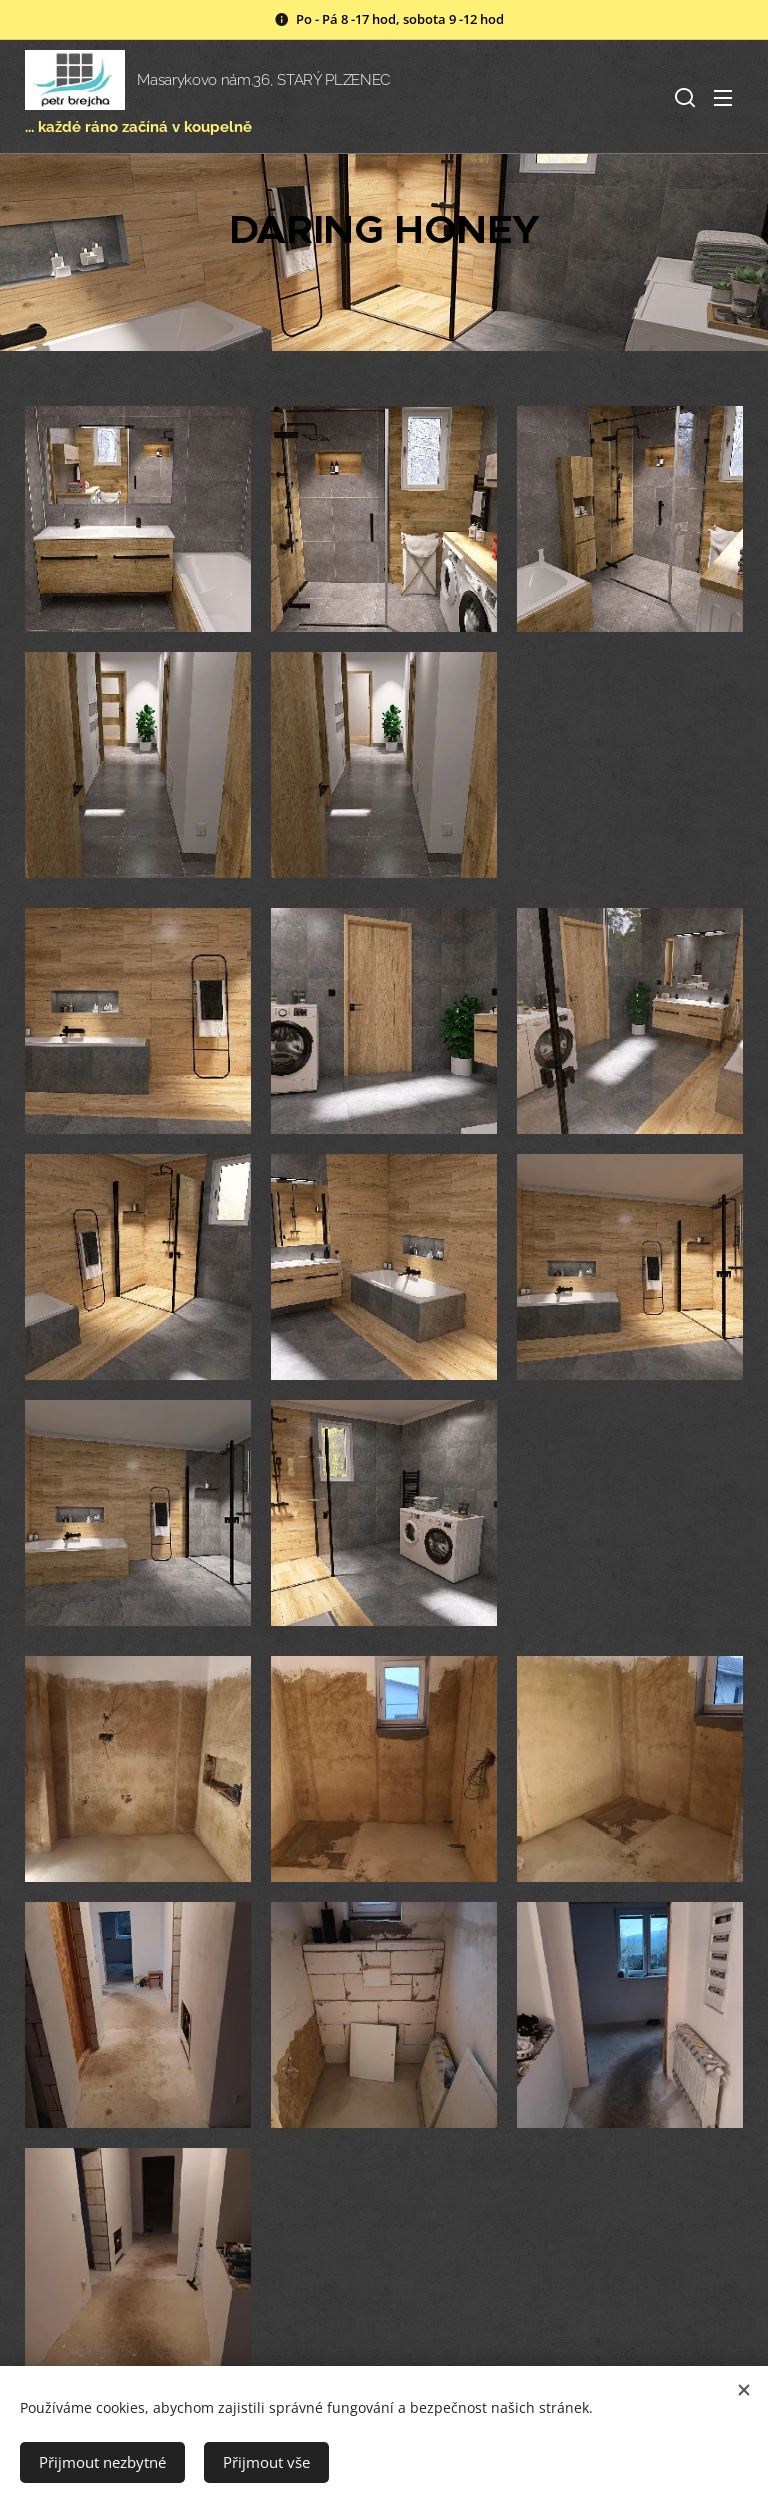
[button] (683, 97)
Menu (723, 98)
